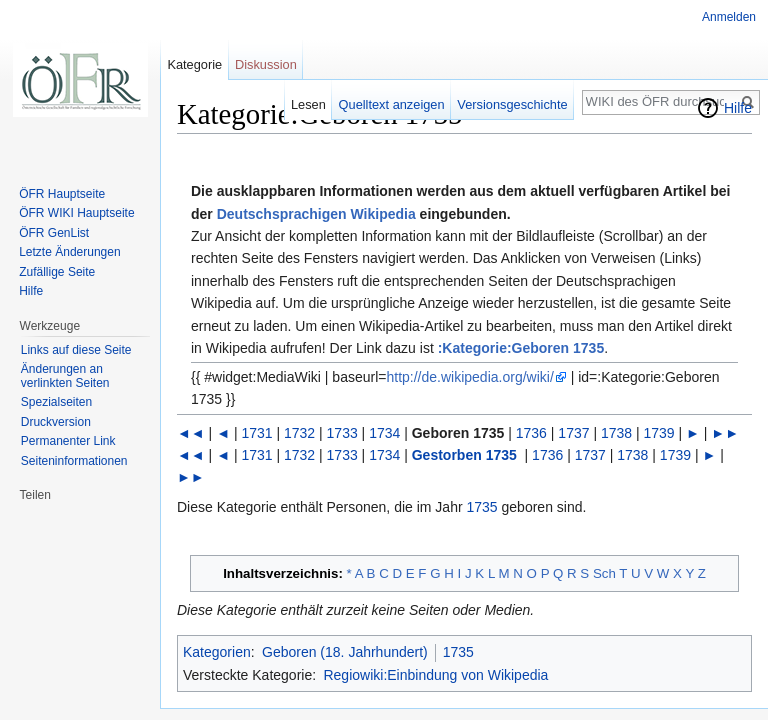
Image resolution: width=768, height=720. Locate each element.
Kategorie (194, 64)
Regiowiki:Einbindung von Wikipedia (435, 675)
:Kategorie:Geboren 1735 (521, 348)
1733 (342, 433)
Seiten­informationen (74, 461)
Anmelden (729, 17)
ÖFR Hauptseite (62, 194)
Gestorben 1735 (464, 455)
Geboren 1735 (458, 433)
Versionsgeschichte (512, 104)
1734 (384, 433)
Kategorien (217, 652)
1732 (299, 433)
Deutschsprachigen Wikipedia (316, 214)
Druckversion (56, 422)
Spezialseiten (56, 402)
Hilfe (738, 108)
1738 (616, 433)
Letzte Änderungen (69, 252)
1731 (256, 433)
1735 (482, 507)
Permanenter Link (68, 441)
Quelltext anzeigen (392, 104)
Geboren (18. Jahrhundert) (345, 652)
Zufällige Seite (57, 272)
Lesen (308, 104)
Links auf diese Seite (76, 350)
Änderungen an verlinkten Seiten (65, 376)
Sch (604, 573)
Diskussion (266, 64)
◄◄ (191, 433)
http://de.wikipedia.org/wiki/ (469, 377)
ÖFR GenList (54, 233)
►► (725, 433)
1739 (659, 433)
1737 (573, 433)
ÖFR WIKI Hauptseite (76, 213)
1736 (531, 433)
